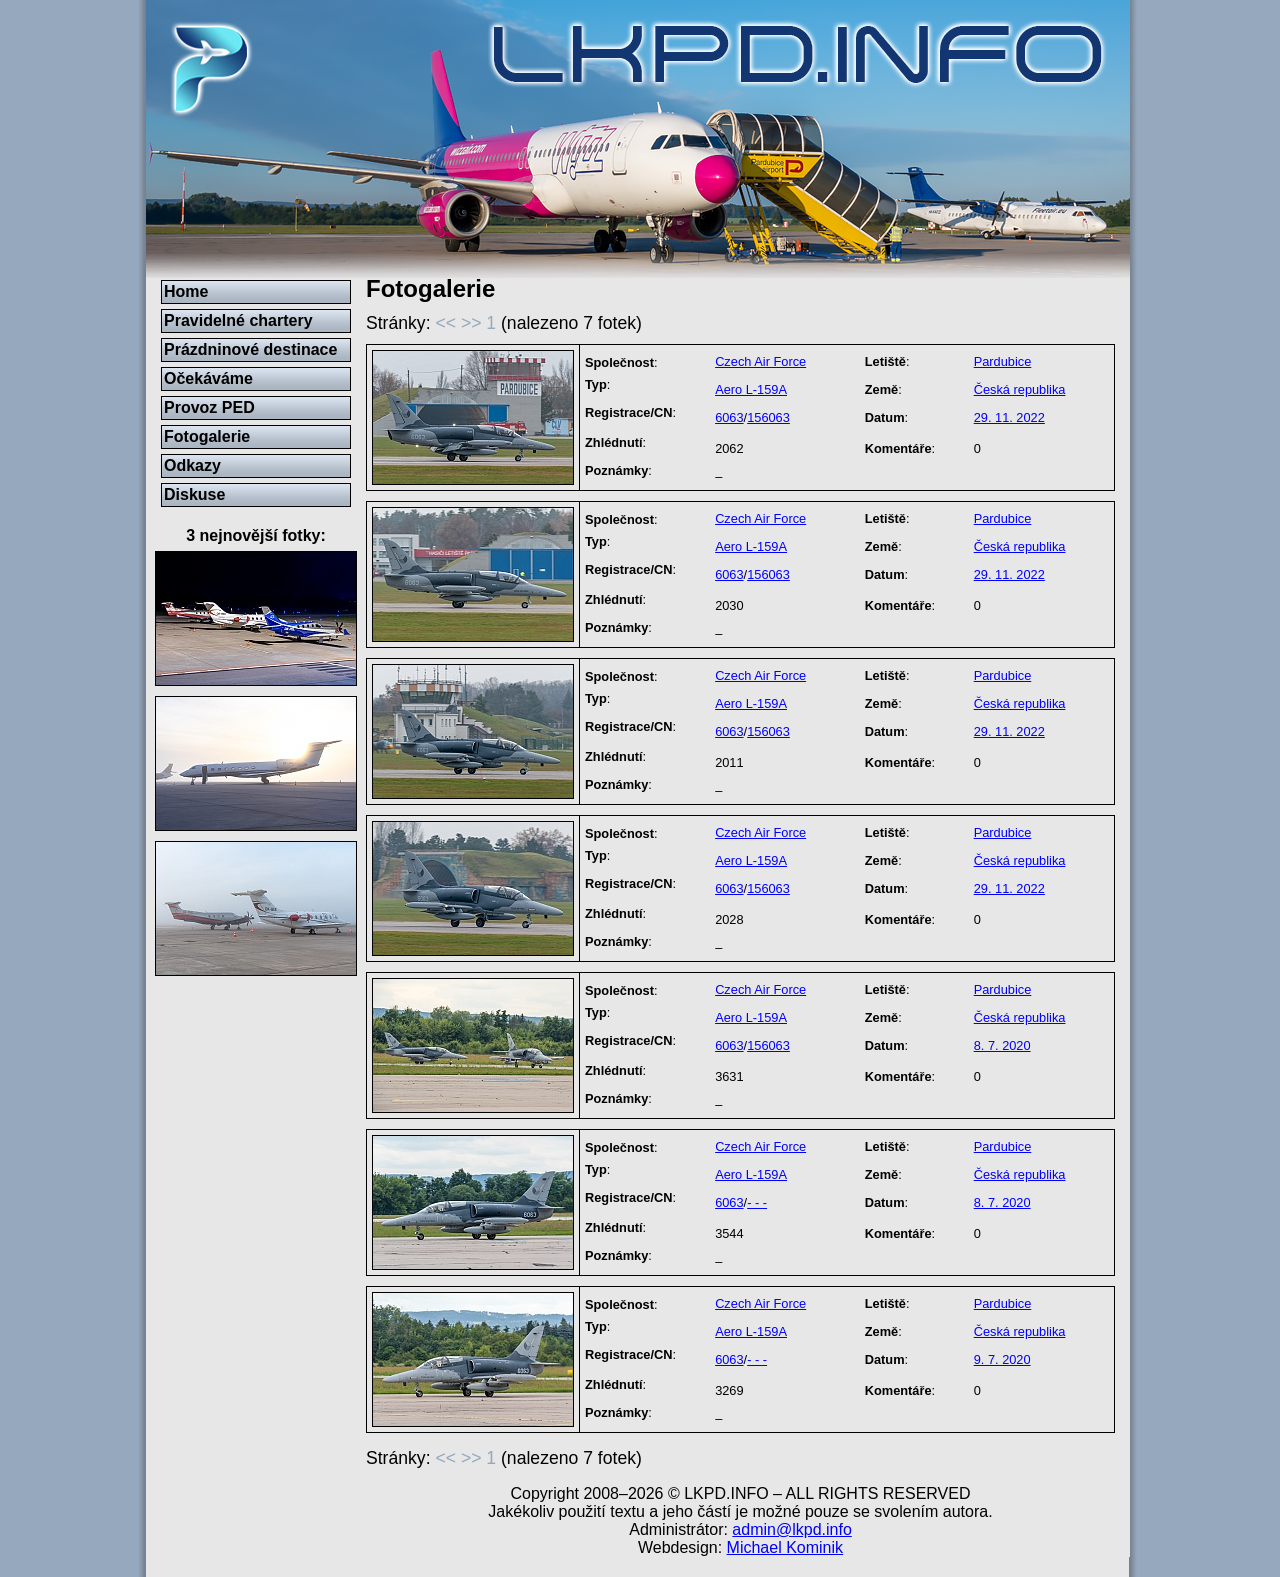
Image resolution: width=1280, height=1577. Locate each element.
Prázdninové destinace (250, 349)
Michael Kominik (785, 1547)
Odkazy (192, 465)
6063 (729, 417)
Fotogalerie (207, 436)
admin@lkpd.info (791, 1529)
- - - (757, 1202)
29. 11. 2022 (1009, 417)
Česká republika (1020, 389)
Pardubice (1003, 361)
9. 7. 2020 (1002, 1359)
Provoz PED (209, 407)
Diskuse (194, 494)
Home (186, 291)
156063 (768, 417)
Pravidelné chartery (238, 320)
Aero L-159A (751, 389)
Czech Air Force (760, 361)
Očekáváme (208, 378)
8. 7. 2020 (1002, 1045)
